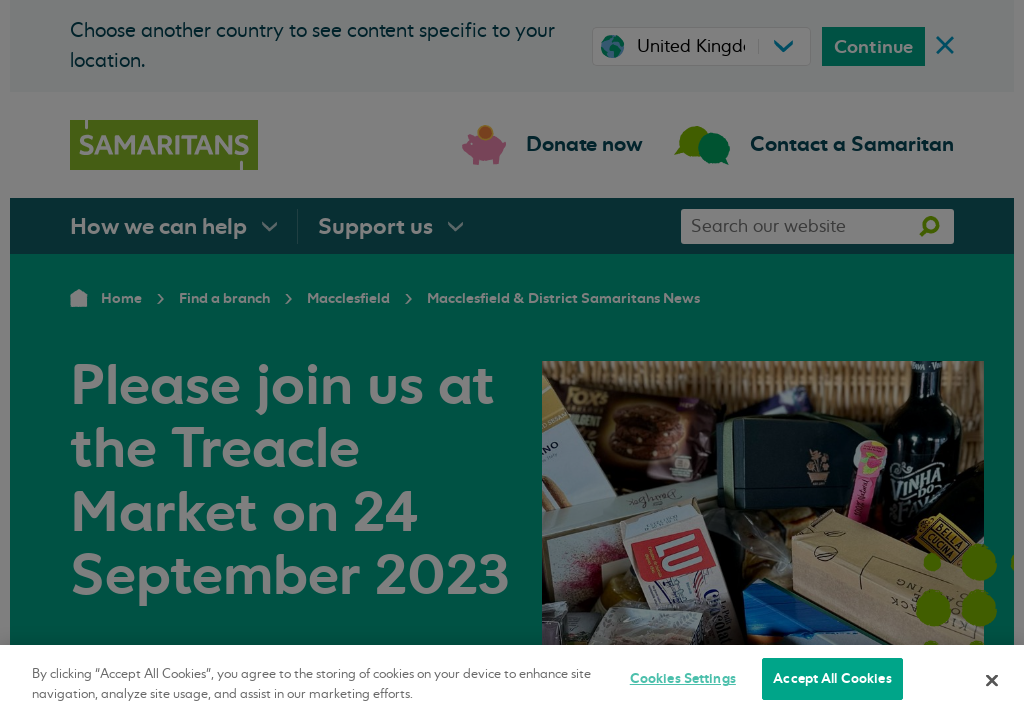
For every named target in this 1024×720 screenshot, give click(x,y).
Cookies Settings (683, 678)
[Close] (992, 680)
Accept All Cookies (832, 678)
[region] (512, 682)
